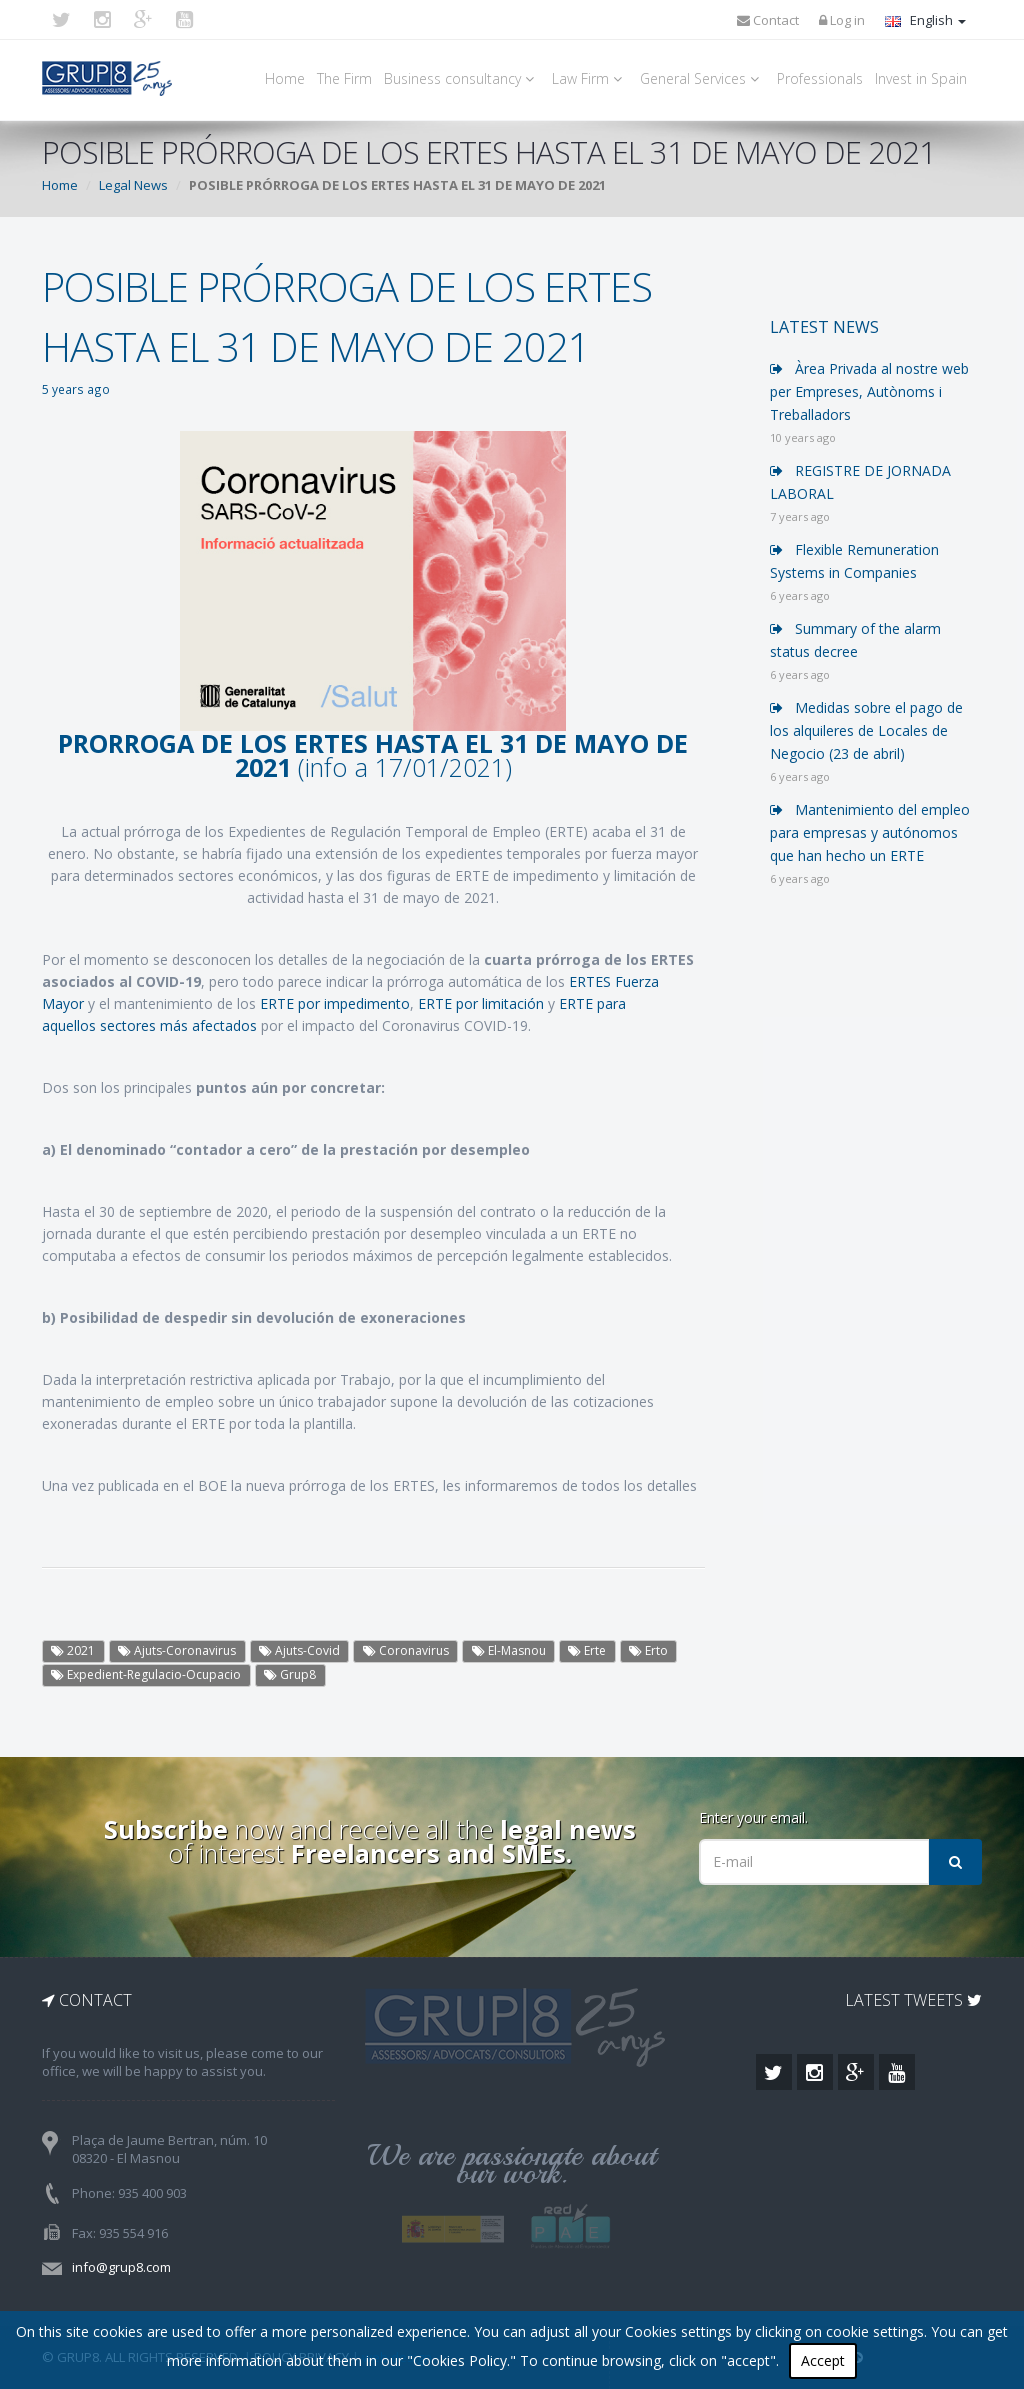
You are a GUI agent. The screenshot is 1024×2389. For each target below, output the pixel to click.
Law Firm (590, 78)
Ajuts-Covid (299, 1650)
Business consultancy (462, 78)
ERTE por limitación (481, 1003)
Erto (648, 1650)
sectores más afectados (178, 1025)
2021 (73, 1650)
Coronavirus (406, 1650)
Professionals (820, 78)
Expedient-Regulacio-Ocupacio (146, 1674)
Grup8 (290, 1674)
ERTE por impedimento (335, 1003)
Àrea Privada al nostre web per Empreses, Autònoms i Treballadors (869, 391)
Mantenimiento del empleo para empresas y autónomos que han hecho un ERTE (870, 832)
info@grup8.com (121, 2267)
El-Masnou (509, 1650)
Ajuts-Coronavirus (177, 1650)
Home (285, 78)
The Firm (344, 78)
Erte (587, 1650)
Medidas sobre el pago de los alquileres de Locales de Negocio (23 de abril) (866, 730)
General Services (702, 78)
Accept (823, 2360)
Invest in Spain (921, 78)
